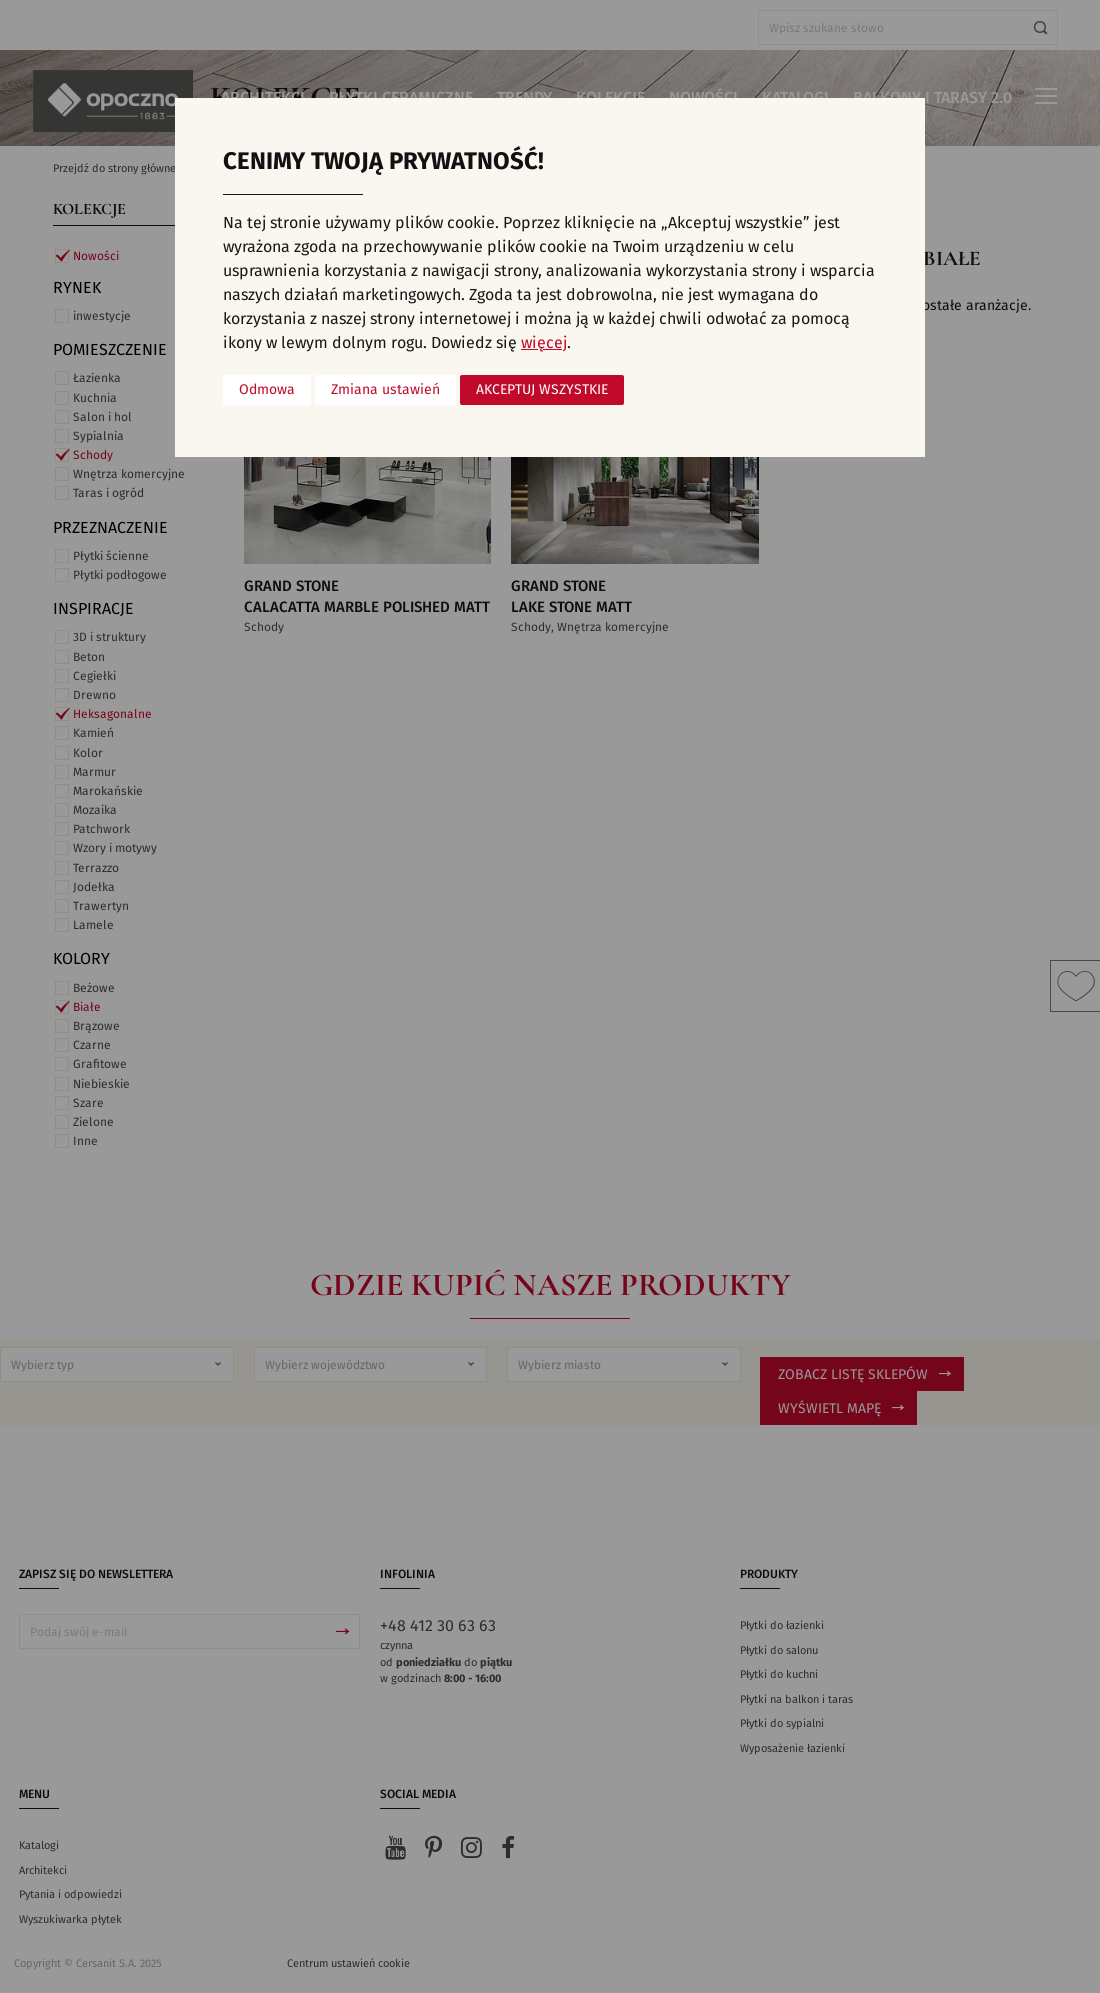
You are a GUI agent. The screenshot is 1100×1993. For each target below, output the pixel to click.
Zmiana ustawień (385, 390)
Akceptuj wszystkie (542, 390)
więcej (544, 343)
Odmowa (267, 390)
